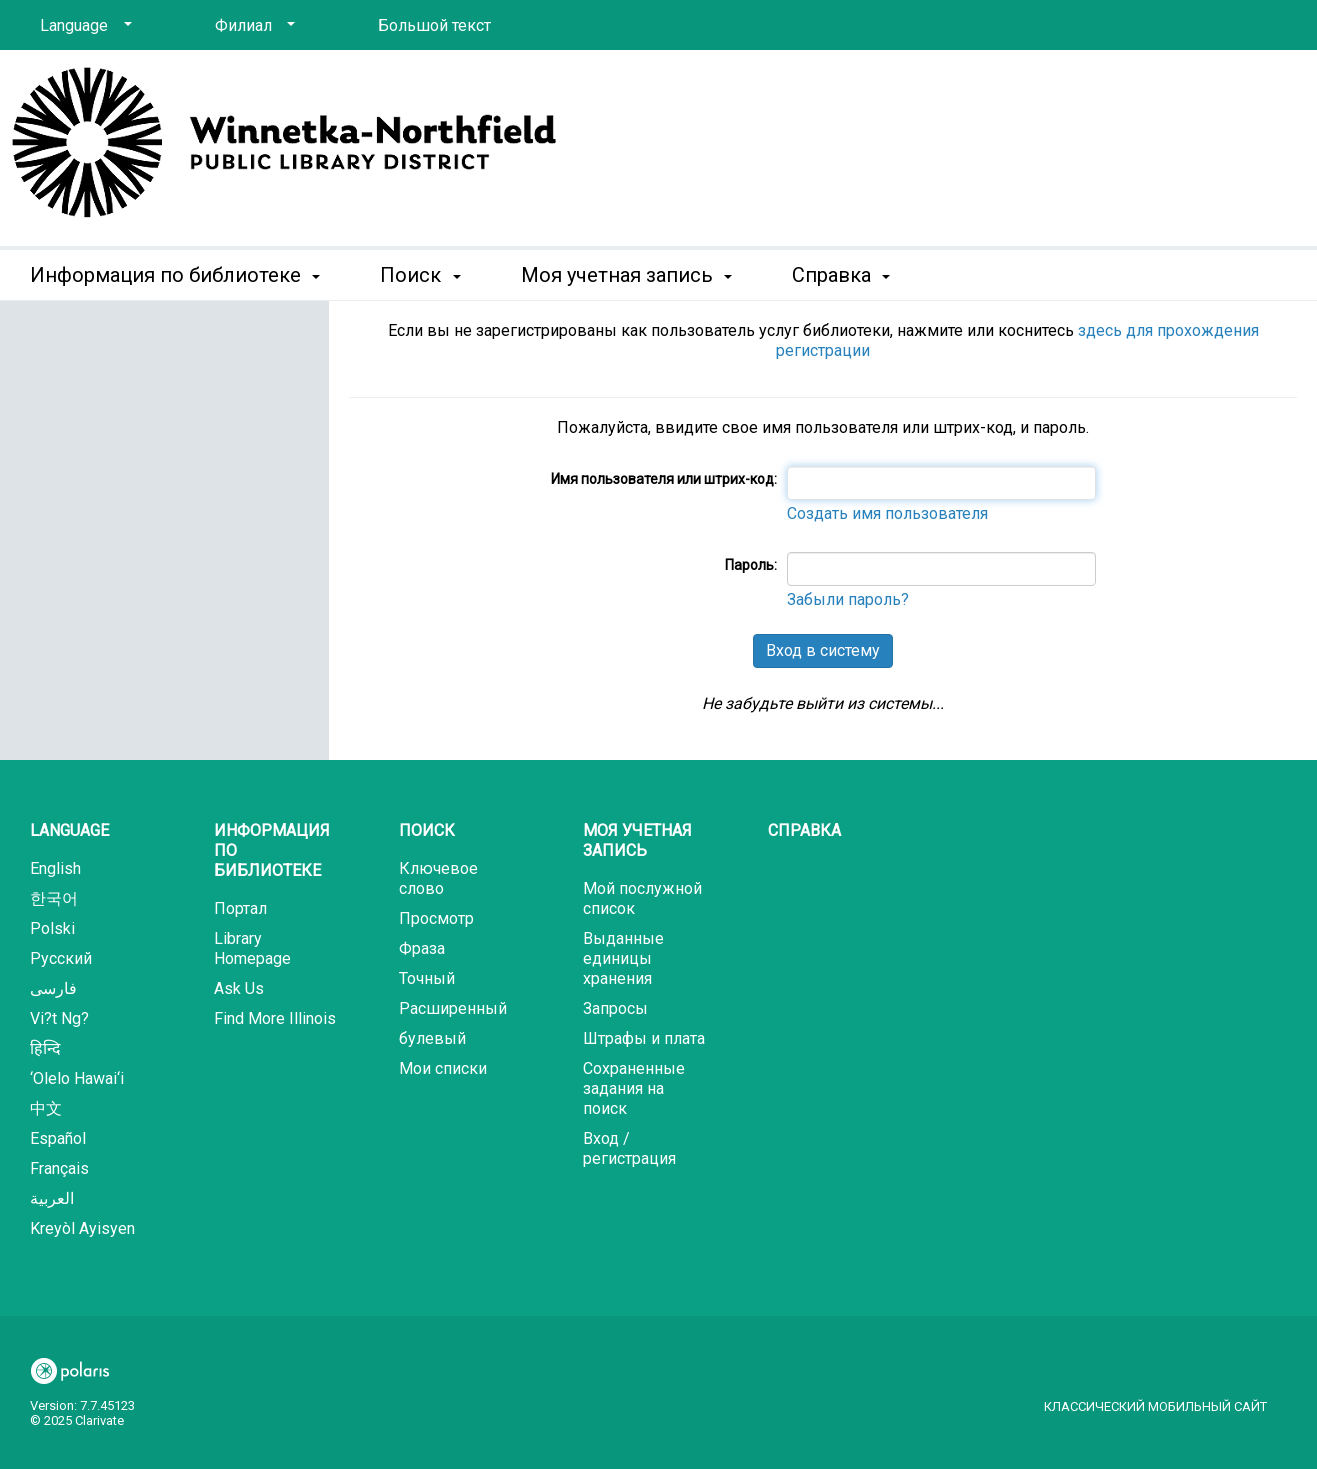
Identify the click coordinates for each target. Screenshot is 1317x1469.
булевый (432, 1038)
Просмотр (436, 918)
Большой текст (434, 25)
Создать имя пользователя (887, 513)
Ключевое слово (438, 878)
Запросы (615, 1008)
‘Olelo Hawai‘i (77, 1078)
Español (58, 1138)
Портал (240, 908)
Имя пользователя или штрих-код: (664, 479)
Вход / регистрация (629, 1148)
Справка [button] (841, 275)
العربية (52, 1198)
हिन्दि (45, 1048)
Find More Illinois (275, 1018)
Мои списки (443, 1068)
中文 (46, 1108)
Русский (61, 958)
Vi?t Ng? (59, 1018)
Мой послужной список (642, 898)
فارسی (53, 988)
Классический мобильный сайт (1155, 1406)
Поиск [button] (420, 275)
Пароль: (751, 565)
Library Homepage (252, 948)
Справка (804, 830)
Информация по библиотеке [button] (175, 275)
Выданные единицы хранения (623, 958)
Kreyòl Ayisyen (82, 1228)
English (55, 868)
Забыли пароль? (848, 599)
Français (59, 1168)
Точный (427, 978)
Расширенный (453, 1008)
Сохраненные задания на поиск (634, 1088)
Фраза (422, 948)
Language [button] (69, 830)
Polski (52, 928)
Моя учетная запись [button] (626, 275)
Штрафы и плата (644, 1038)
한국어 (54, 898)
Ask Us (239, 988)
